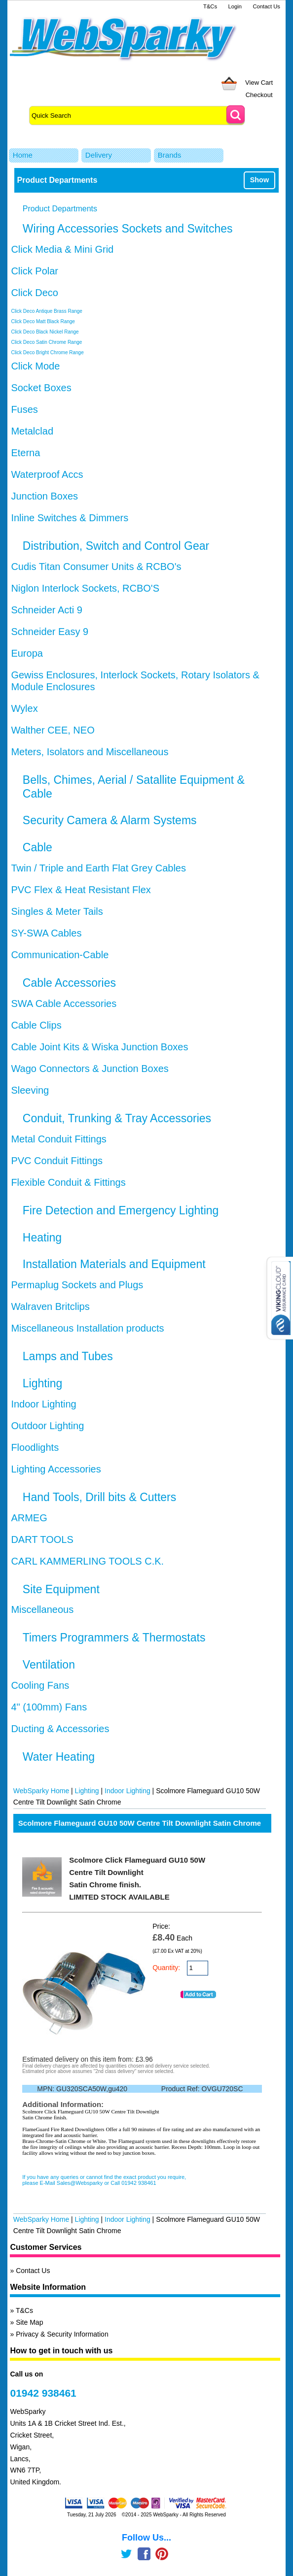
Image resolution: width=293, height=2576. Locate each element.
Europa (27, 653)
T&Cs (210, 6)
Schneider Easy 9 (49, 631)
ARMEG (29, 1517)
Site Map (29, 2322)
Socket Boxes (41, 387)
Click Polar (34, 271)
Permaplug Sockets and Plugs (77, 1284)
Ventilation (49, 1664)
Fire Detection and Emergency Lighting (121, 1210)
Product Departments (60, 208)
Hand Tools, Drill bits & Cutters (99, 1497)
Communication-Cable (60, 954)
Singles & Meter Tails (57, 911)
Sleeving (30, 1090)
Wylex (24, 708)
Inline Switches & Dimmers (69, 517)
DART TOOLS (42, 1539)
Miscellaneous (42, 1609)
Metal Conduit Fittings (58, 1139)
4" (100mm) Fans (49, 1707)
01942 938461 (43, 2393)
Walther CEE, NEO (52, 730)
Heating (42, 1237)
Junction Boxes (44, 496)
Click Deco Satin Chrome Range (46, 342)
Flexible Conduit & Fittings (68, 1182)
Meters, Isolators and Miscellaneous (89, 751)
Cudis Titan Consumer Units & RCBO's (96, 566)
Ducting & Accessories (60, 1728)
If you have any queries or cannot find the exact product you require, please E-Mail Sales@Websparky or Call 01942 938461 (104, 2180)
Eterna (25, 452)
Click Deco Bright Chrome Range (47, 352)
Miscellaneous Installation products (87, 1328)
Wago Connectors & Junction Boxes (89, 1068)
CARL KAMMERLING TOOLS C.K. (87, 1561)
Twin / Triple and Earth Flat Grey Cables (98, 868)
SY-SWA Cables (46, 933)
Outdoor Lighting (47, 1425)
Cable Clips (36, 1025)
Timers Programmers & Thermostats (114, 1637)
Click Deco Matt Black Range (43, 321)
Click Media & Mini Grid (62, 249)
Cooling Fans (40, 1685)
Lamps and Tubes (68, 1356)
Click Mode (35, 366)
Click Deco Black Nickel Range (44, 332)
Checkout (259, 95)
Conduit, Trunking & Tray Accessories (117, 1118)
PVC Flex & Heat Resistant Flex (80, 889)
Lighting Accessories (56, 1469)
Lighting (43, 1383)
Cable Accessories (69, 982)
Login (235, 6)
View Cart (259, 82)
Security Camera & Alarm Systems (110, 820)
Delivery (98, 155)
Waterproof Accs (47, 474)
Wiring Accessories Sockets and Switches (128, 228)
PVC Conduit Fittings (57, 1160)
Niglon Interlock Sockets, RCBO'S (85, 588)
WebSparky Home (41, 1791)
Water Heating (59, 1756)
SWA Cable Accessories (63, 1003)
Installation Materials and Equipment (114, 1264)
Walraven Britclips (50, 1306)
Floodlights (35, 1447)
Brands (170, 155)
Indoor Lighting (43, 1404)
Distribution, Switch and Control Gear (116, 545)
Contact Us (266, 6)
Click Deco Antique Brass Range (46, 311)
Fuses (24, 409)
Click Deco (34, 292)
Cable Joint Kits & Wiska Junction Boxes (99, 1046)
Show (259, 180)
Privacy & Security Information (62, 2334)
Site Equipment (61, 1589)
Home (23, 155)
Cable (37, 847)
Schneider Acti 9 (46, 609)
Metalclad (32, 431)
